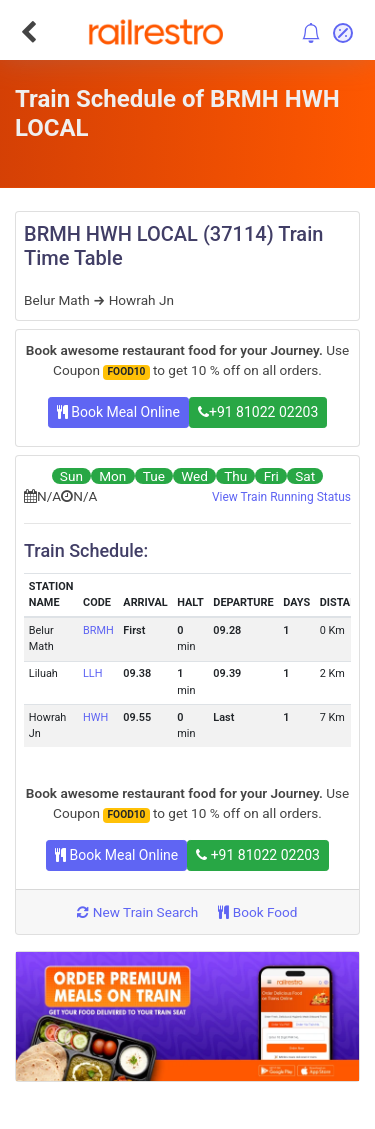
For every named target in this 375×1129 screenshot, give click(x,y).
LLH (92, 673)
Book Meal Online (118, 412)
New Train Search (137, 912)
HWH (95, 717)
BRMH (98, 630)
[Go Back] (28, 32)
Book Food (257, 912)
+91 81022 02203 (258, 412)
